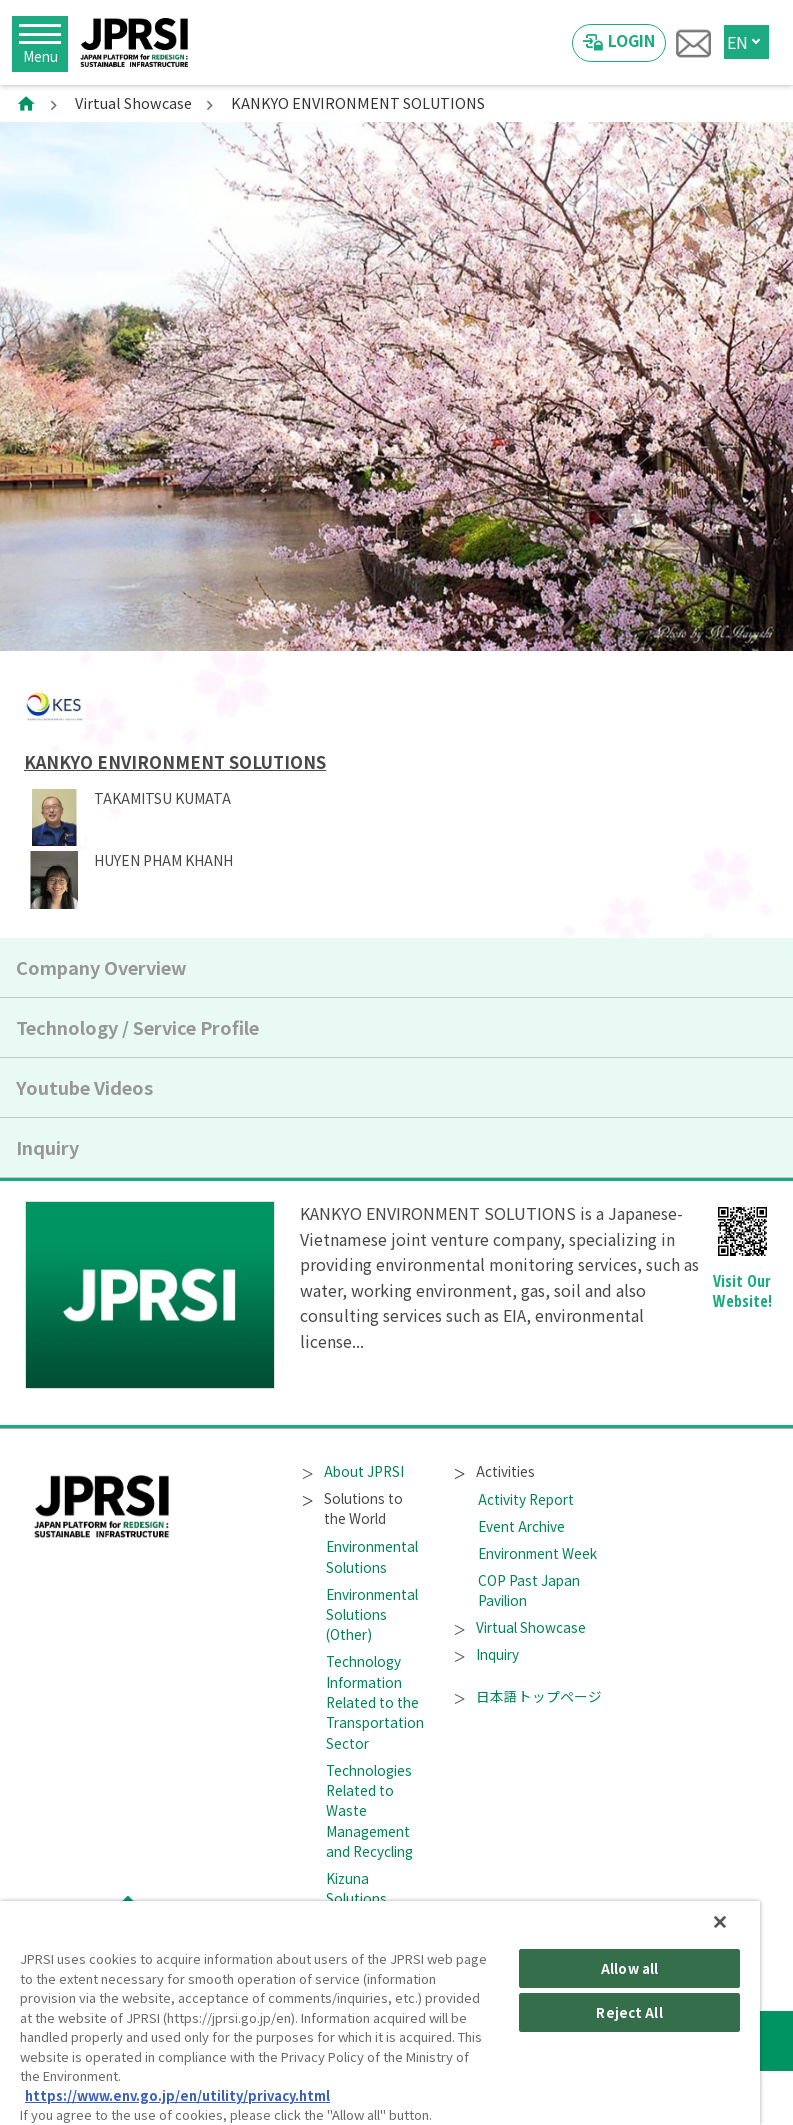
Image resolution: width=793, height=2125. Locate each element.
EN (737, 42)
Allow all (629, 1968)
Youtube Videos (84, 1087)
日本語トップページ (528, 1696)
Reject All (629, 2012)
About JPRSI (353, 1471)
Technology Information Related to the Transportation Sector (375, 1702)
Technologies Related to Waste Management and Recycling (369, 1811)
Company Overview (101, 967)
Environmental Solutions (372, 1556)
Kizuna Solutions (356, 1888)
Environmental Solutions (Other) (372, 1614)
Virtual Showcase (133, 102)
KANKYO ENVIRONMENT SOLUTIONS (175, 762)
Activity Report (526, 1499)
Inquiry (47, 1147)
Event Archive (521, 1526)
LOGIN (631, 40)
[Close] (720, 1922)
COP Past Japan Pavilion (529, 1590)
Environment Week (537, 1553)
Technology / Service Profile (137, 1027)
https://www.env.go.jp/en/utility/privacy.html (177, 2095)
